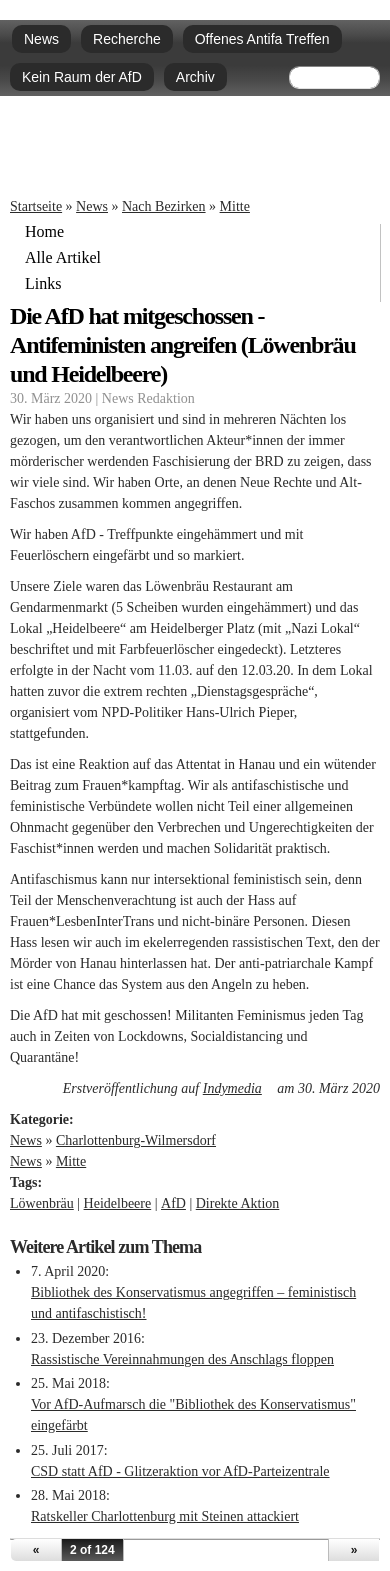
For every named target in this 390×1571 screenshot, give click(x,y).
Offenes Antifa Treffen (262, 39)
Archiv (195, 77)
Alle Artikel (63, 258)
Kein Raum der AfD (82, 77)
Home (44, 232)
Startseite (36, 206)
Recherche (127, 39)
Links (43, 284)
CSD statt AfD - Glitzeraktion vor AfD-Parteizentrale (180, 1471)
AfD (173, 1203)
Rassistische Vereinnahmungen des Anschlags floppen (182, 1359)
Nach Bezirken (164, 206)
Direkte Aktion (238, 1203)
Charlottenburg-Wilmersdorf (136, 1140)
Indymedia (238, 1088)
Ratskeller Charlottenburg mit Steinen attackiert (165, 1516)
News (41, 39)
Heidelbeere (118, 1203)
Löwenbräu (42, 1203)
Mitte (235, 206)
